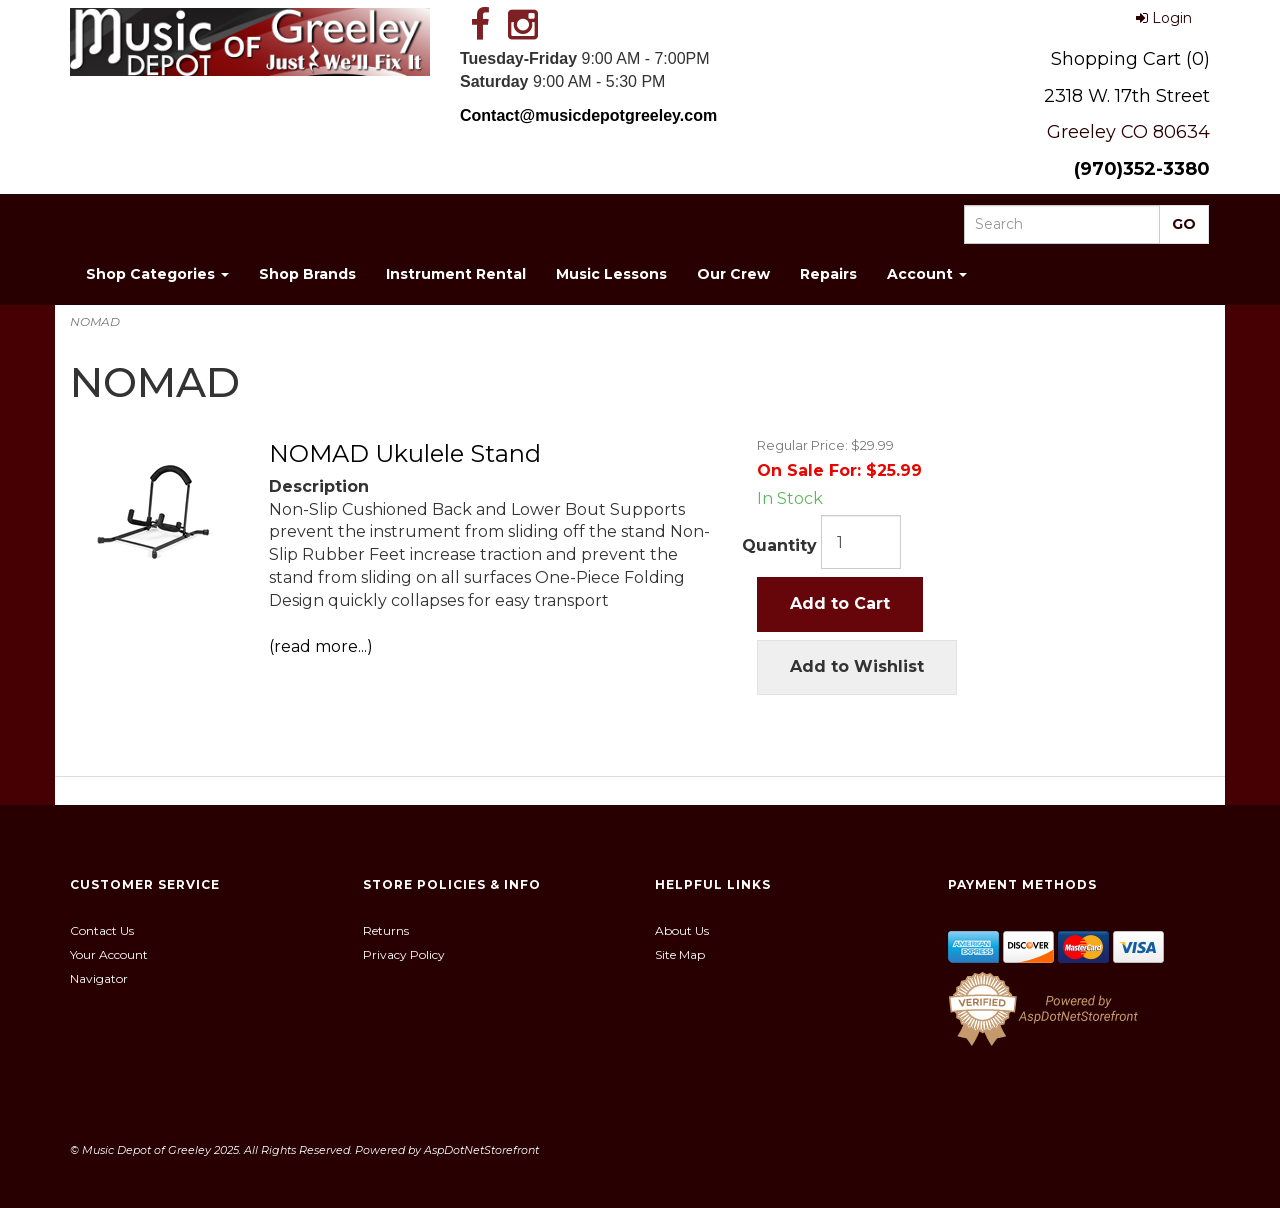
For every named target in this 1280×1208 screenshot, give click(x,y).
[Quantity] (861, 542)
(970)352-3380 (1142, 169)
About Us (682, 930)
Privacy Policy (404, 954)
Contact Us (102, 930)
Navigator (99, 978)
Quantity (779, 545)
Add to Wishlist (857, 666)
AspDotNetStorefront (481, 1150)
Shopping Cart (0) (1130, 59)
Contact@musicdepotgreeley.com (588, 115)
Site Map (680, 954)
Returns (386, 930)
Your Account (109, 954)
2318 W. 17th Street (1127, 96)
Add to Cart (840, 603)
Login (1164, 18)
